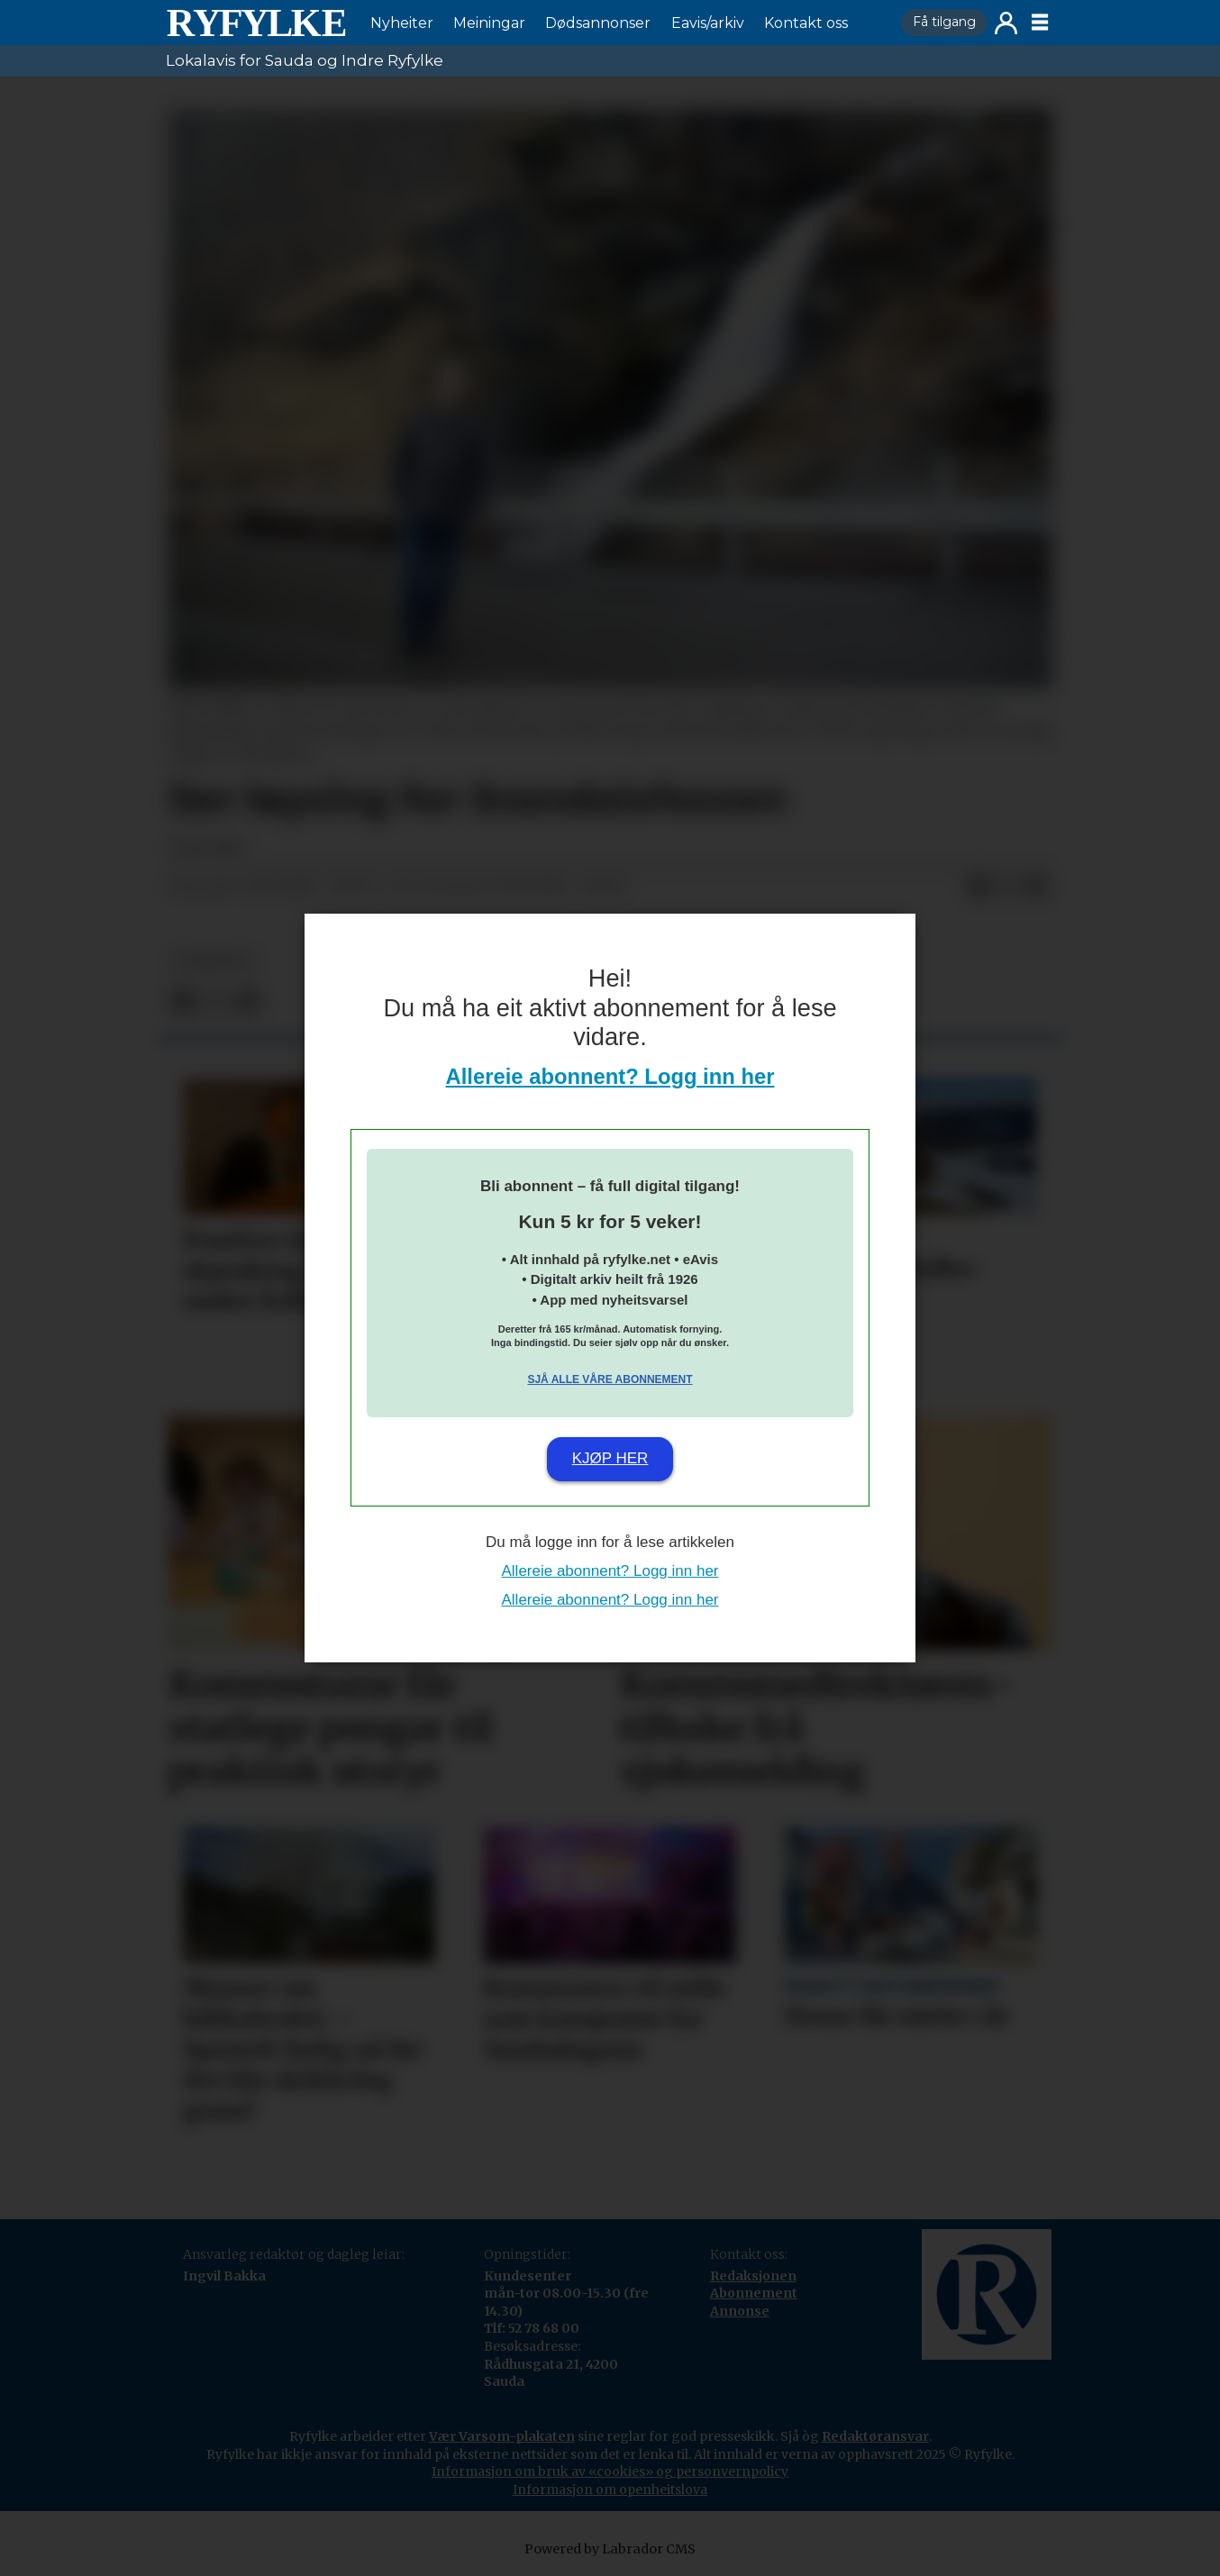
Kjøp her (610, 1458)
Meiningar (489, 23)
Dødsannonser (598, 23)
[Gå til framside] (256, 22)
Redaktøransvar (875, 2436)
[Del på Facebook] (978, 886)
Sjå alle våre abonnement (609, 1379)
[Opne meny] (1039, 22)
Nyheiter (401, 23)
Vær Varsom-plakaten (502, 2436)
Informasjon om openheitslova (610, 2489)
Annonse (739, 2311)
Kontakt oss (806, 23)
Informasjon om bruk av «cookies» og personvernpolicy (610, 2471)
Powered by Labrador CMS (610, 2549)
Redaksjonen (753, 2276)
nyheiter (213, 961)
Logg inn (1006, 23)
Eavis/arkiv (707, 23)
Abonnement (753, 2293)
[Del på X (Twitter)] (1007, 886)
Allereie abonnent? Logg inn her (610, 1076)
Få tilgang (944, 22)
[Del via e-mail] (1036, 886)
